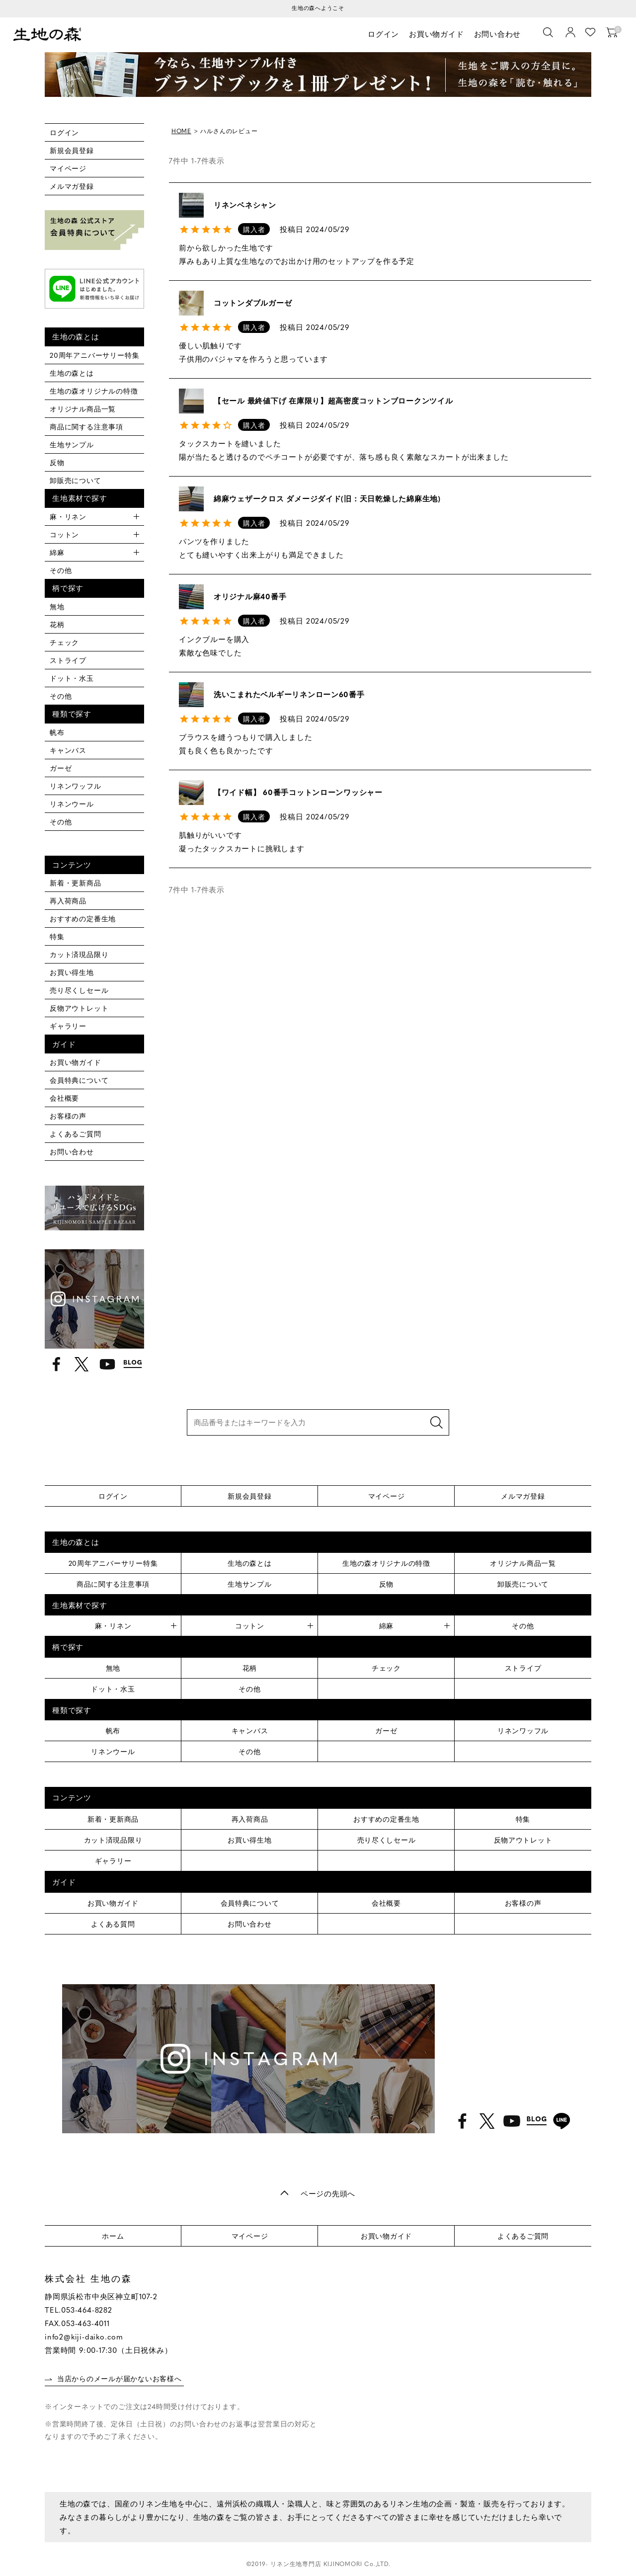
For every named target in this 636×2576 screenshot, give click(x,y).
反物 (57, 462)
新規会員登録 (72, 150)
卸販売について (75, 480)
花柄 (57, 624)
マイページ (68, 168)
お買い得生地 (72, 972)
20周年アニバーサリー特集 (94, 355)
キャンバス (68, 750)
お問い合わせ (498, 34)
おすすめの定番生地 (83, 918)
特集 (57, 936)
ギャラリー (68, 1026)
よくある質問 (113, 1924)
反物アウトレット (79, 1008)
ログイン (383, 34)
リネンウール (72, 803)
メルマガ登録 (72, 186)
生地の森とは (72, 373)
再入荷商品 (68, 900)
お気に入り (591, 33)
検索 (436, 1422)
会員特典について (79, 1080)
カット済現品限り (79, 954)
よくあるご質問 (75, 1133)
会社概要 (64, 1098)
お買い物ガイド (437, 34)
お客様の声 (68, 1116)
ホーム (113, 2236)
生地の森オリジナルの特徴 (94, 391)
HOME (181, 130)
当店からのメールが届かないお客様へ (119, 2378)
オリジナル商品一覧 (83, 408)
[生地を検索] (549, 33)
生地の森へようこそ (318, 7)
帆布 (57, 732)
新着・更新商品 (75, 882)
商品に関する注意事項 (86, 426)
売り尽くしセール (79, 990)
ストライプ (68, 660)
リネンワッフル (75, 786)
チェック (64, 642)
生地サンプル (72, 444)
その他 (61, 570)
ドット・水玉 (72, 678)
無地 (57, 606)
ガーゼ (61, 768)
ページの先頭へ (328, 2193)
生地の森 (49, 34)
